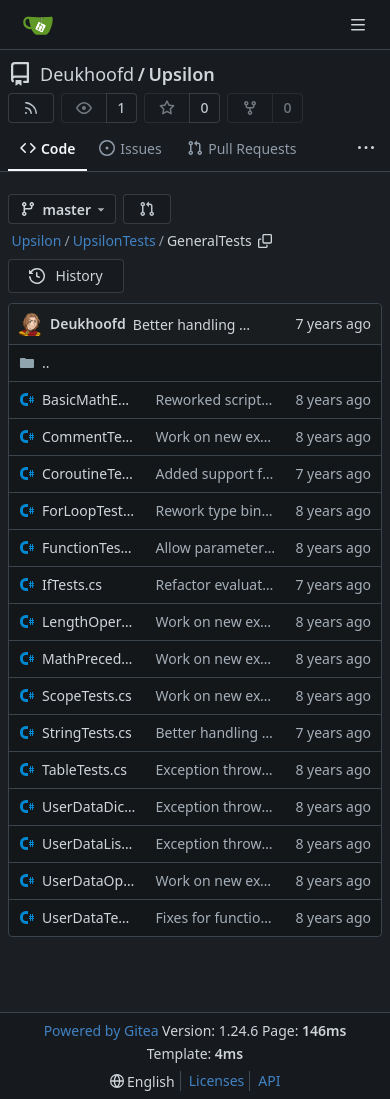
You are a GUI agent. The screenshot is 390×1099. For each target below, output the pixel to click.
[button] (147, 209)
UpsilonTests (114, 240)
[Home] (38, 25)
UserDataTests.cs (89, 917)
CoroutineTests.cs (89, 473)
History (66, 275)
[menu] (142, 1081)
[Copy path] (265, 241)
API (269, 1080)
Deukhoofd (87, 74)
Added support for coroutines (253, 473)
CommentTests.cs (89, 436)
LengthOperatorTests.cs (89, 621)
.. (34, 362)
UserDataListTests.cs (89, 843)
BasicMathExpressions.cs (89, 399)
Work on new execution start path (266, 436)
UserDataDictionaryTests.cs (89, 806)
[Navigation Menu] (360, 24)
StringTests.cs (87, 732)
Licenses (217, 1080)
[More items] (366, 149)
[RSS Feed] (31, 108)
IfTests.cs (72, 584)
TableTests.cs (84, 769)
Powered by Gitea (101, 1030)
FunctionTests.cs (89, 547)
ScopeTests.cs (87, 695)
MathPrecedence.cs (89, 658)
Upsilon (181, 74)
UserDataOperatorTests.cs (89, 880)
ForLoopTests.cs (89, 510)
